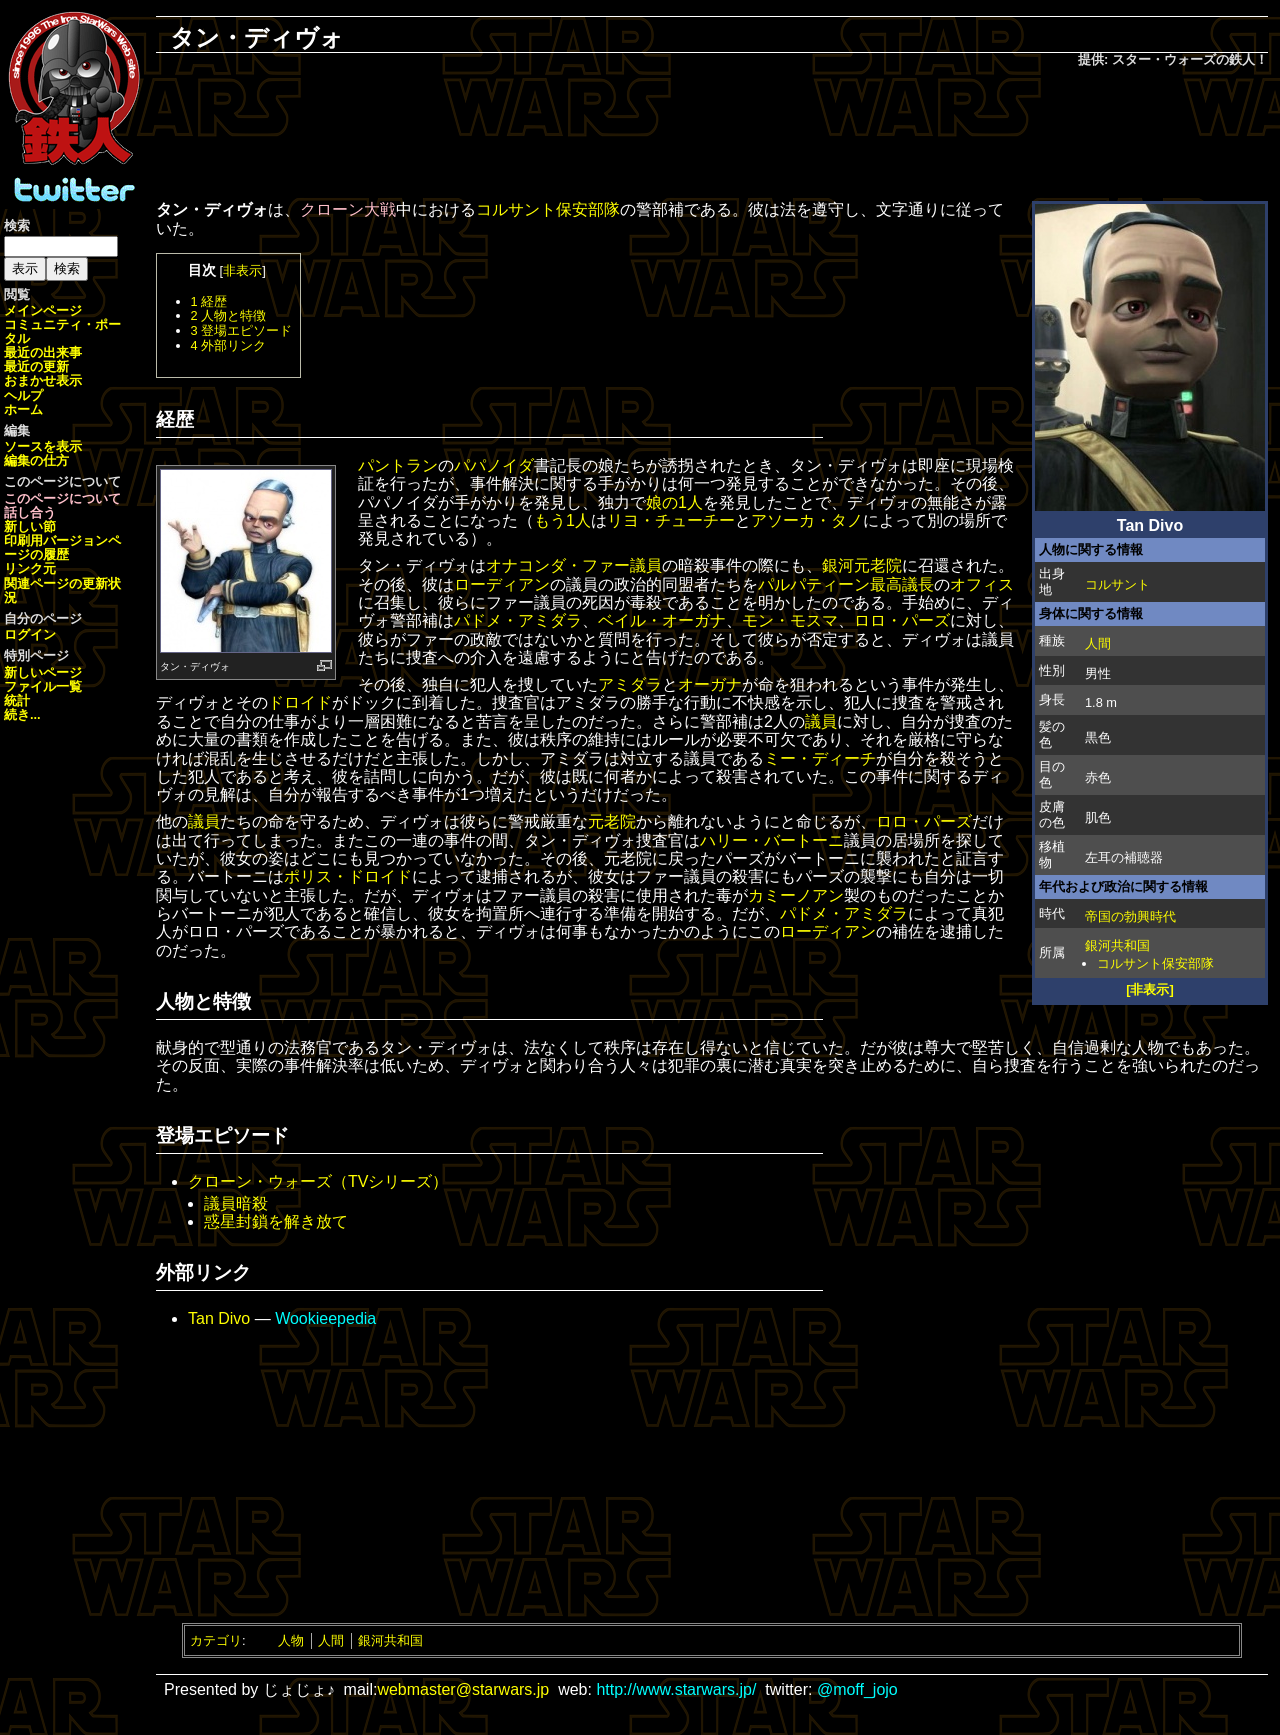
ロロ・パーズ (902, 620)
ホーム (23, 409)
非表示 (242, 270)
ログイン (30, 634)
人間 (1098, 643)
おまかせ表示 (43, 380)
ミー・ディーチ (820, 758)
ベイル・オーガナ (662, 620)
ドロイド (300, 702)
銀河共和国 (1117, 945)
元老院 (612, 821)
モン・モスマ (790, 620)
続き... (22, 714)
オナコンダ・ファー (558, 565)
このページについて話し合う (62, 505)
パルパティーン (814, 584)
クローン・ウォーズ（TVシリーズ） (318, 1181)
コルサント (1117, 584)
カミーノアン (796, 895)
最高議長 (902, 584)
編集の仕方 (36, 460)
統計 (17, 700)
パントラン (398, 465)
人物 (291, 1640)
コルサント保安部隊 (1155, 963)
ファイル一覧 (43, 686)
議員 (646, 565)
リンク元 (30, 568)
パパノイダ (494, 465)
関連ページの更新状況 (62, 590)
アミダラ (630, 684)
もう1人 (562, 520)
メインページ (43, 310)
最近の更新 (36, 366)
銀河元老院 (862, 565)
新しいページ (43, 672)
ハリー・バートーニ (772, 840)
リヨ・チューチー (671, 520)
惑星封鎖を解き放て (276, 1221)
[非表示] (1150, 989)
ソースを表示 (43, 446)
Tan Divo (219, 1318)
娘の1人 (674, 502)
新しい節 (30, 526)
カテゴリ (216, 1640)
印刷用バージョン (56, 540)
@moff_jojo (857, 1689)
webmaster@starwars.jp (463, 1689)
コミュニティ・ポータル (62, 331)
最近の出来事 (43, 352)
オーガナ (710, 684)
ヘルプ (23, 395)
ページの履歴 (62, 547)
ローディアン (502, 584)
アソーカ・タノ (807, 520)
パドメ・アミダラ (518, 620)
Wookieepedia (325, 1318)
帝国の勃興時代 (1130, 916)
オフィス (982, 584)
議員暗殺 (236, 1203)
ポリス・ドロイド (348, 876)
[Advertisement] (712, 136)
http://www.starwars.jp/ (676, 1689)
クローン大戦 (348, 209)
